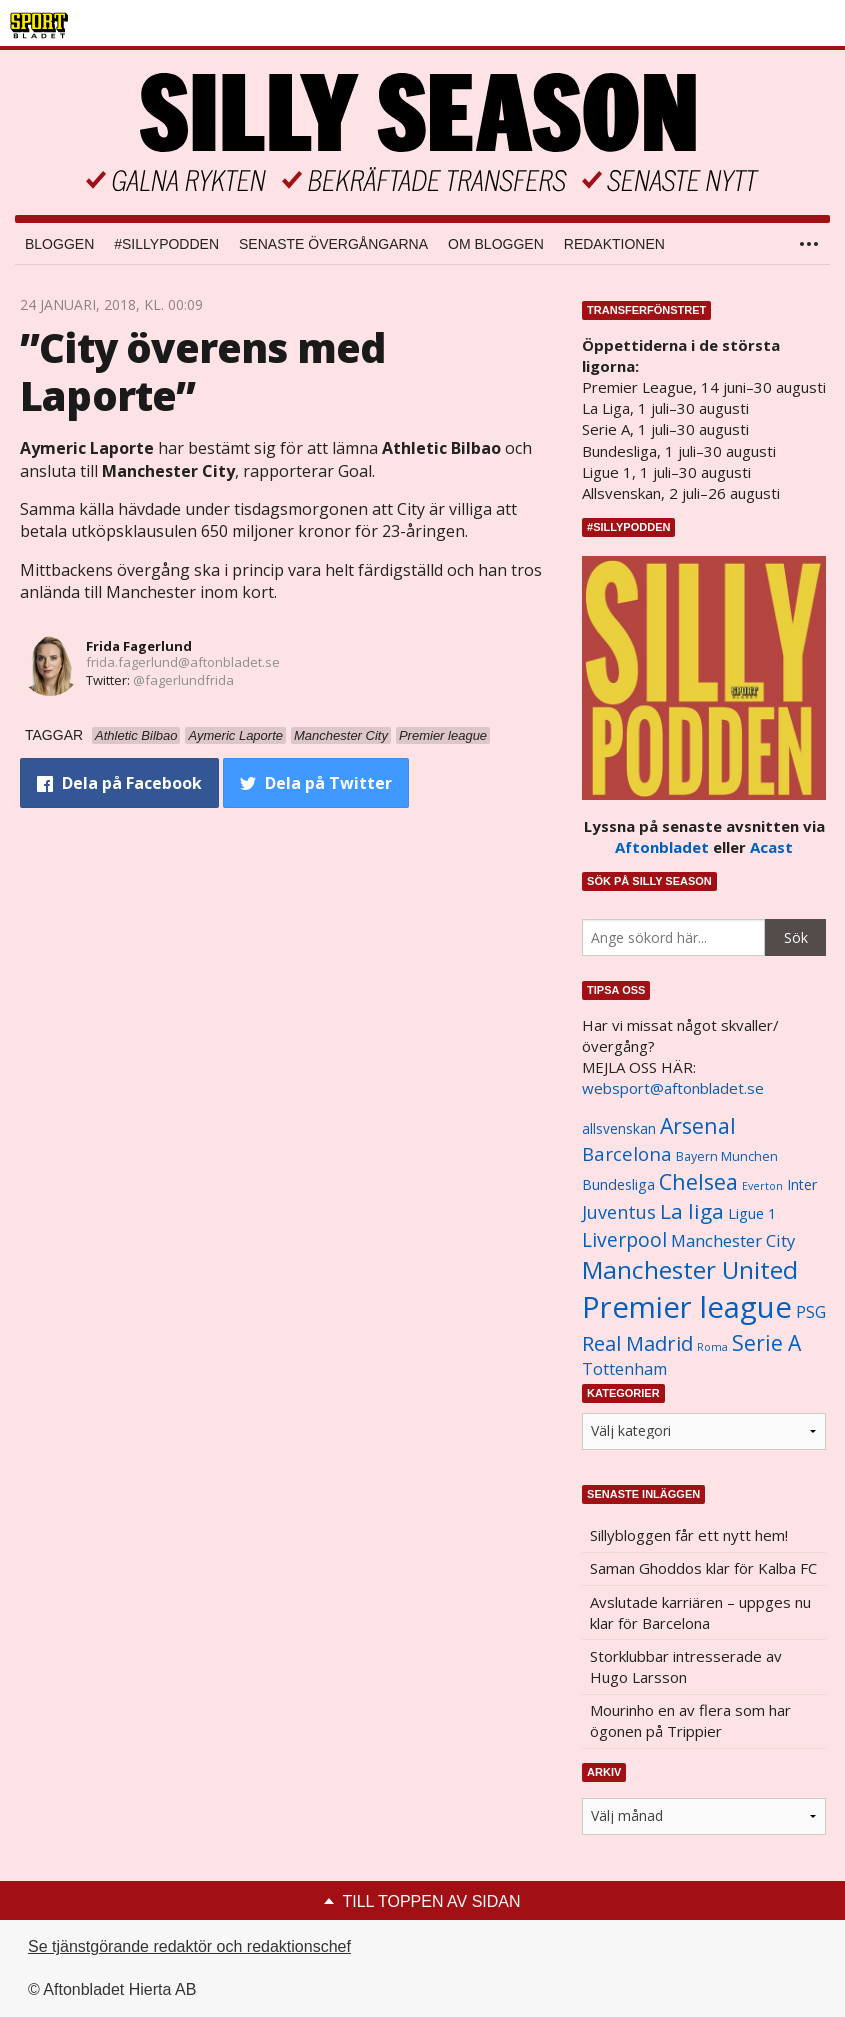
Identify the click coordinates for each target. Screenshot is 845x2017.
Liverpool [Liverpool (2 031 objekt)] (624, 1239)
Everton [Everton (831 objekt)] (762, 1186)
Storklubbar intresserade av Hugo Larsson (686, 1666)
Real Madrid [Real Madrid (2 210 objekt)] (637, 1343)
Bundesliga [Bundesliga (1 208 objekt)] (618, 1184)
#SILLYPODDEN (166, 244)
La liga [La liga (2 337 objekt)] (692, 1211)
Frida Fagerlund (139, 646)
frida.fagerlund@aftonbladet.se (183, 662)
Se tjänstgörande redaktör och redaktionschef (189, 1946)
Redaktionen (614, 244)
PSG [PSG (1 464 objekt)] (811, 1312)
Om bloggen (496, 244)
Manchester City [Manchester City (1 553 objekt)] (733, 1240)
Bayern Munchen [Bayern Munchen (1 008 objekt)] (727, 1156)
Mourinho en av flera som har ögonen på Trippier (690, 1720)
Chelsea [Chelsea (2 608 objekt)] (698, 1181)
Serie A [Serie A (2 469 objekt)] (766, 1342)
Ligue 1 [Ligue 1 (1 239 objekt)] (752, 1213)
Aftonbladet (662, 847)
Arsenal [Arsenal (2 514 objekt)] (698, 1125)
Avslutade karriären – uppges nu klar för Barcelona (700, 1612)
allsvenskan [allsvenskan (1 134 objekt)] (619, 1129)
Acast (771, 847)
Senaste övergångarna (333, 244)
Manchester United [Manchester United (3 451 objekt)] (690, 1269)
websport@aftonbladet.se (673, 1088)
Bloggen (59, 244)
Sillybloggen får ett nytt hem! (689, 1535)
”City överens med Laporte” (202, 371)
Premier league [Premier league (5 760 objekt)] (687, 1307)
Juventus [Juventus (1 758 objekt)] (619, 1212)
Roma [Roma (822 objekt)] (712, 1347)
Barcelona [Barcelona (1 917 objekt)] (627, 1153)
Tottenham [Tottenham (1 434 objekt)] (624, 1369)
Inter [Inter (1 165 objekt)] (802, 1184)
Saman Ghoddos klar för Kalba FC (703, 1568)
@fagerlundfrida (183, 680)
